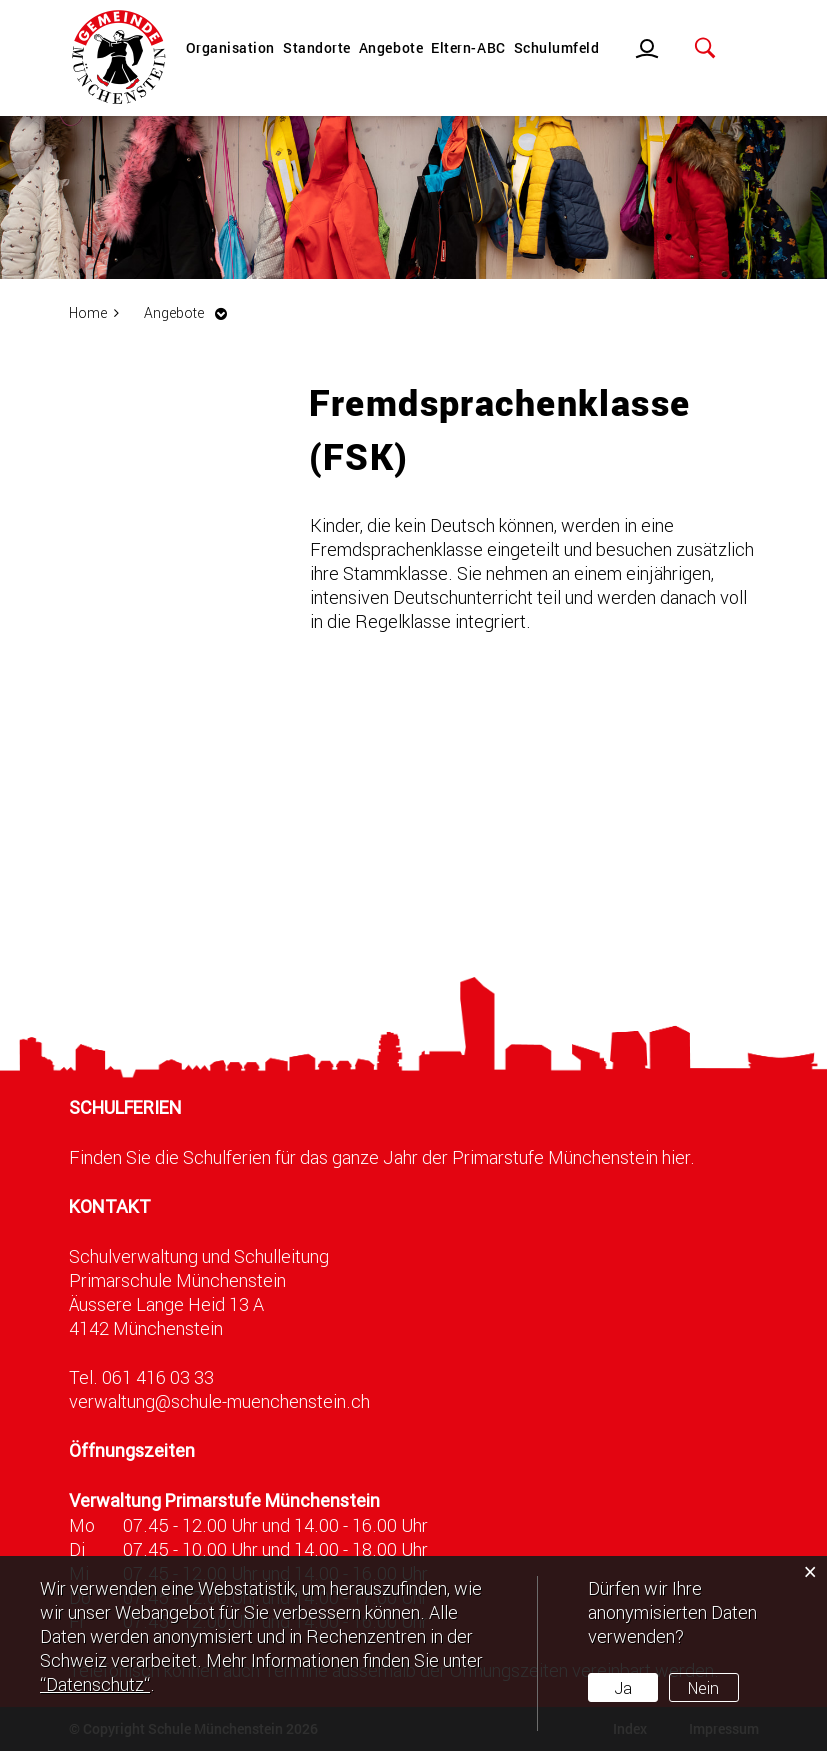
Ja (623, 1687)
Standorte (317, 47)
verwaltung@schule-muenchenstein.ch (219, 1401)
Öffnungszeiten (132, 1450)
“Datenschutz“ (95, 1684)
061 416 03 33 (158, 1377)
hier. (678, 1157)
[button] (191, 312)
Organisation (230, 47)
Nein (703, 1687)
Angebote (391, 47)
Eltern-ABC (468, 47)
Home (88, 312)
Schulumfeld (557, 47)
